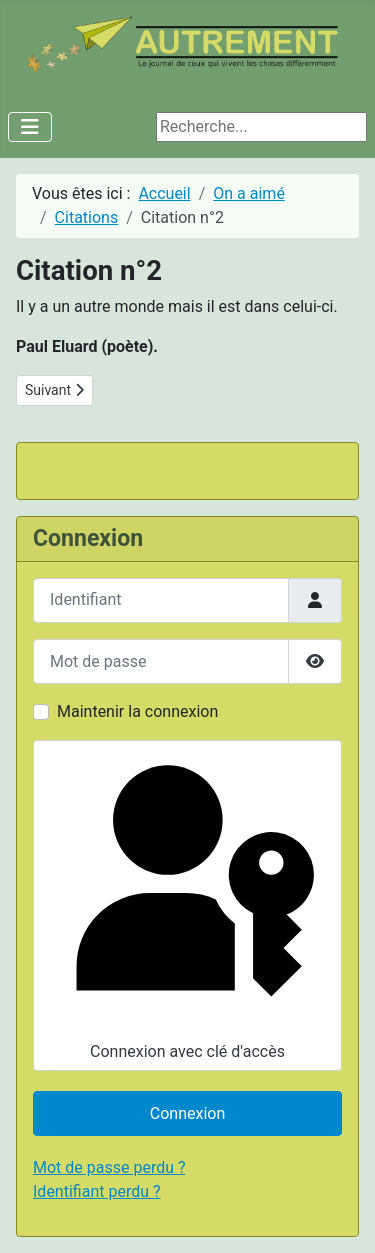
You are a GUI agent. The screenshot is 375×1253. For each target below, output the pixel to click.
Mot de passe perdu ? (109, 1167)
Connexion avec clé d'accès (186, 903)
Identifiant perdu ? (97, 1191)
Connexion (187, 1113)
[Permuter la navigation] (30, 127)
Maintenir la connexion (137, 711)
